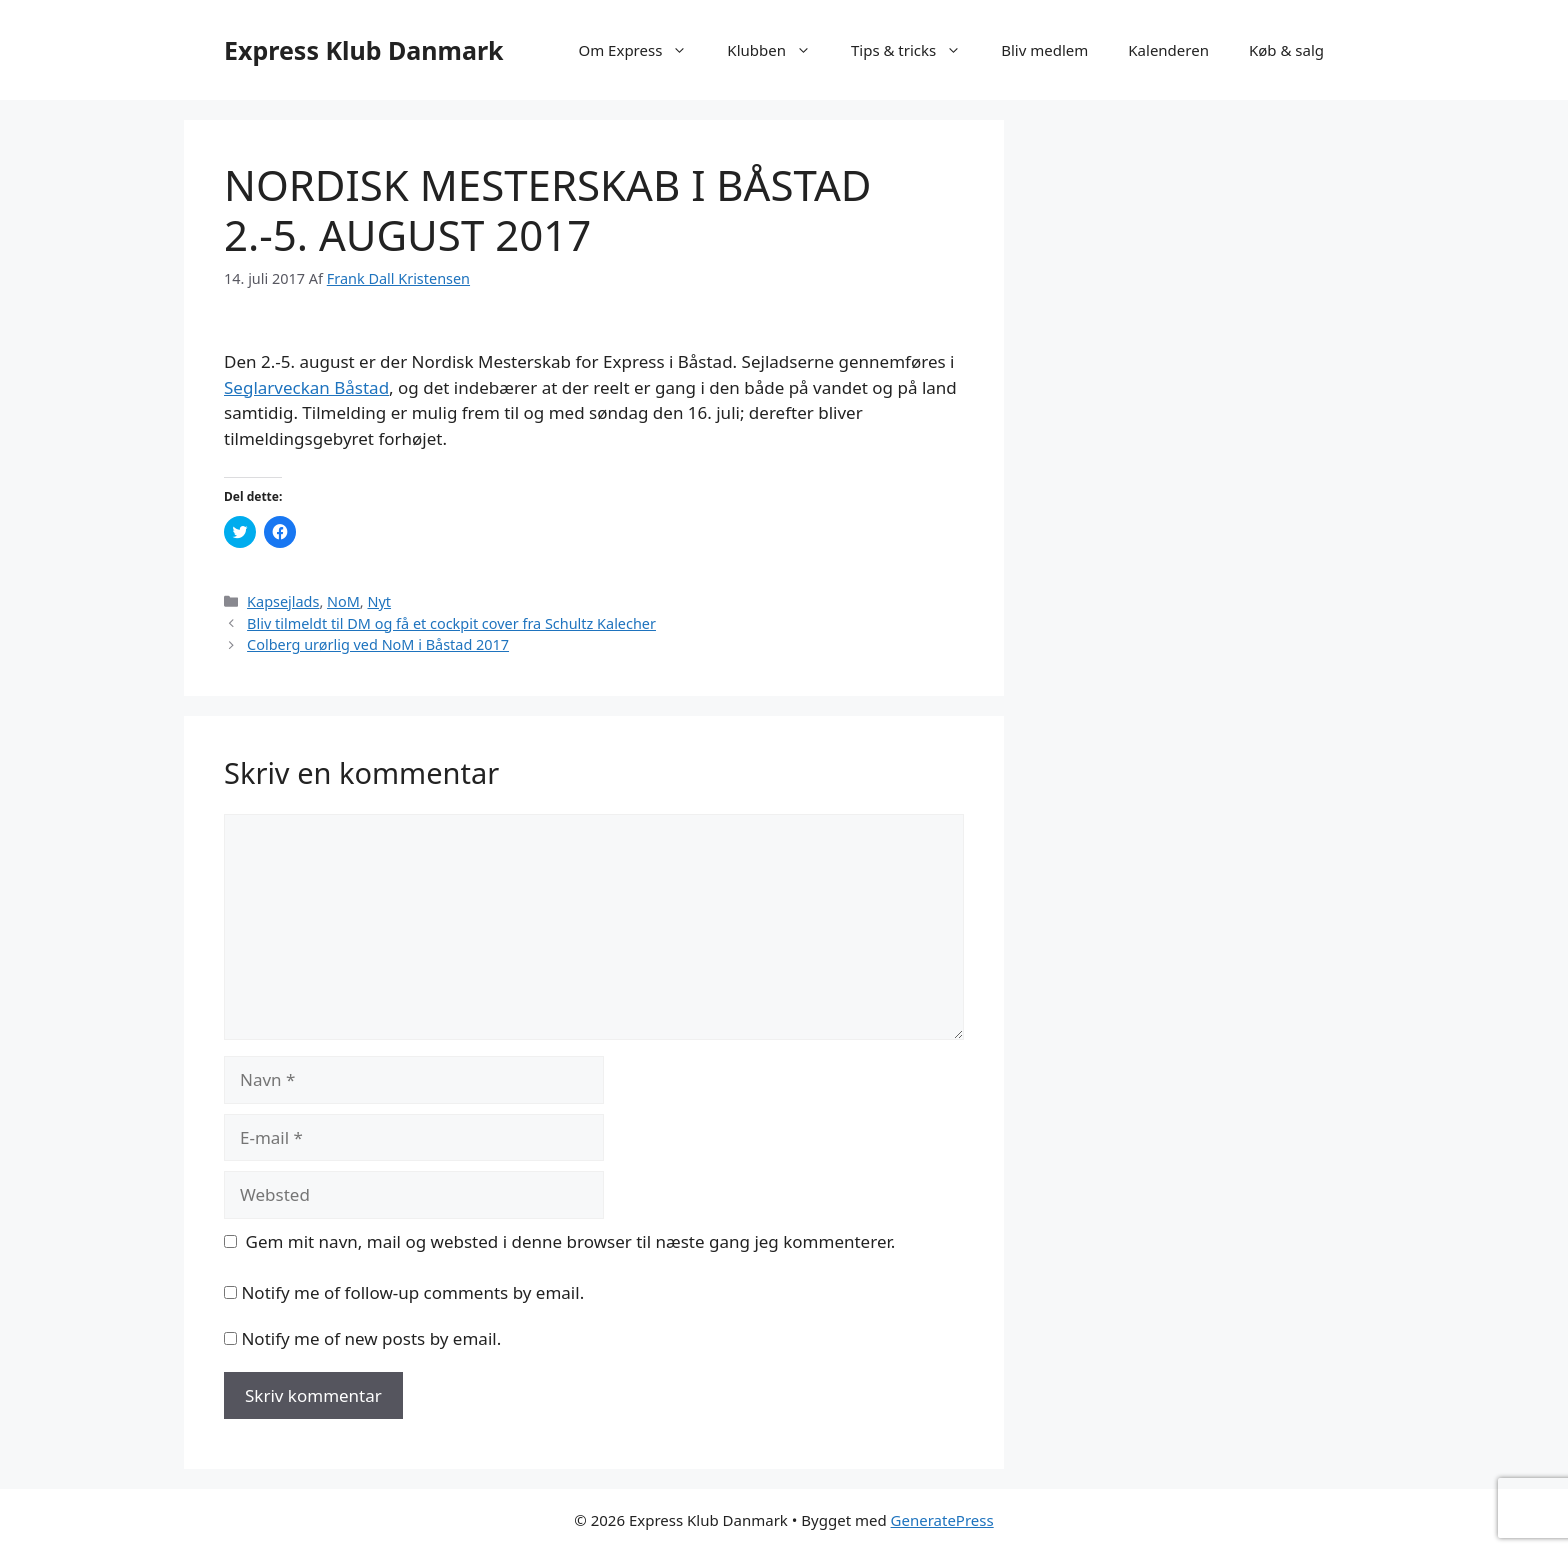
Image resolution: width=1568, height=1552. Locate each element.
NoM (343, 601)
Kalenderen (1168, 50)
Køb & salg (1286, 50)
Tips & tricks (916, 50)
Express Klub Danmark (364, 50)
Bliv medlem (1044, 50)
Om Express (642, 50)
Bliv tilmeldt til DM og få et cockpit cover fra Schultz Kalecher (451, 623)
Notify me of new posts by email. (371, 1338)
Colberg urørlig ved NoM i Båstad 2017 (378, 644)
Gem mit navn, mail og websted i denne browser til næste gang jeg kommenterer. (571, 1241)
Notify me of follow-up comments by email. (412, 1292)
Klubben (779, 50)
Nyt (379, 601)
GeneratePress (942, 1520)
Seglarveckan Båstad (306, 387)
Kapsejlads (283, 601)
